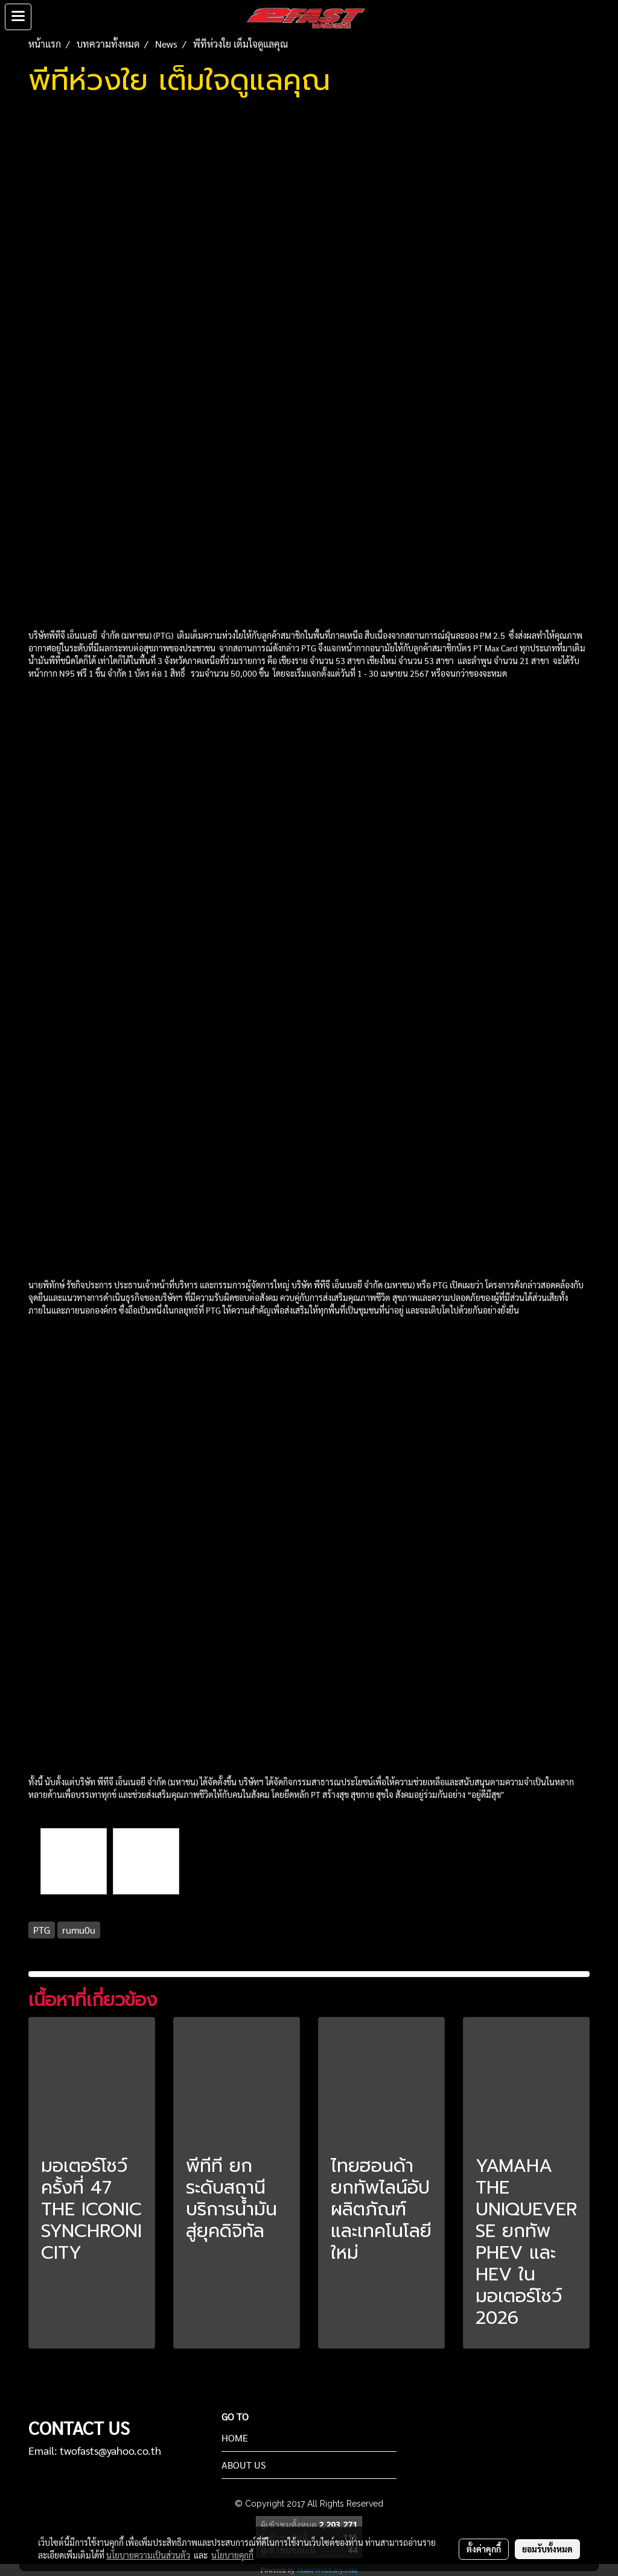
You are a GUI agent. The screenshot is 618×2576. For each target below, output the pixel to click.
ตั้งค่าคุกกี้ (484, 2548)
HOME (234, 2437)
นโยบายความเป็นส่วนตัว (148, 2554)
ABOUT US (243, 2464)
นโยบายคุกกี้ (232, 2554)
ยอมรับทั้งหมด (547, 2548)
